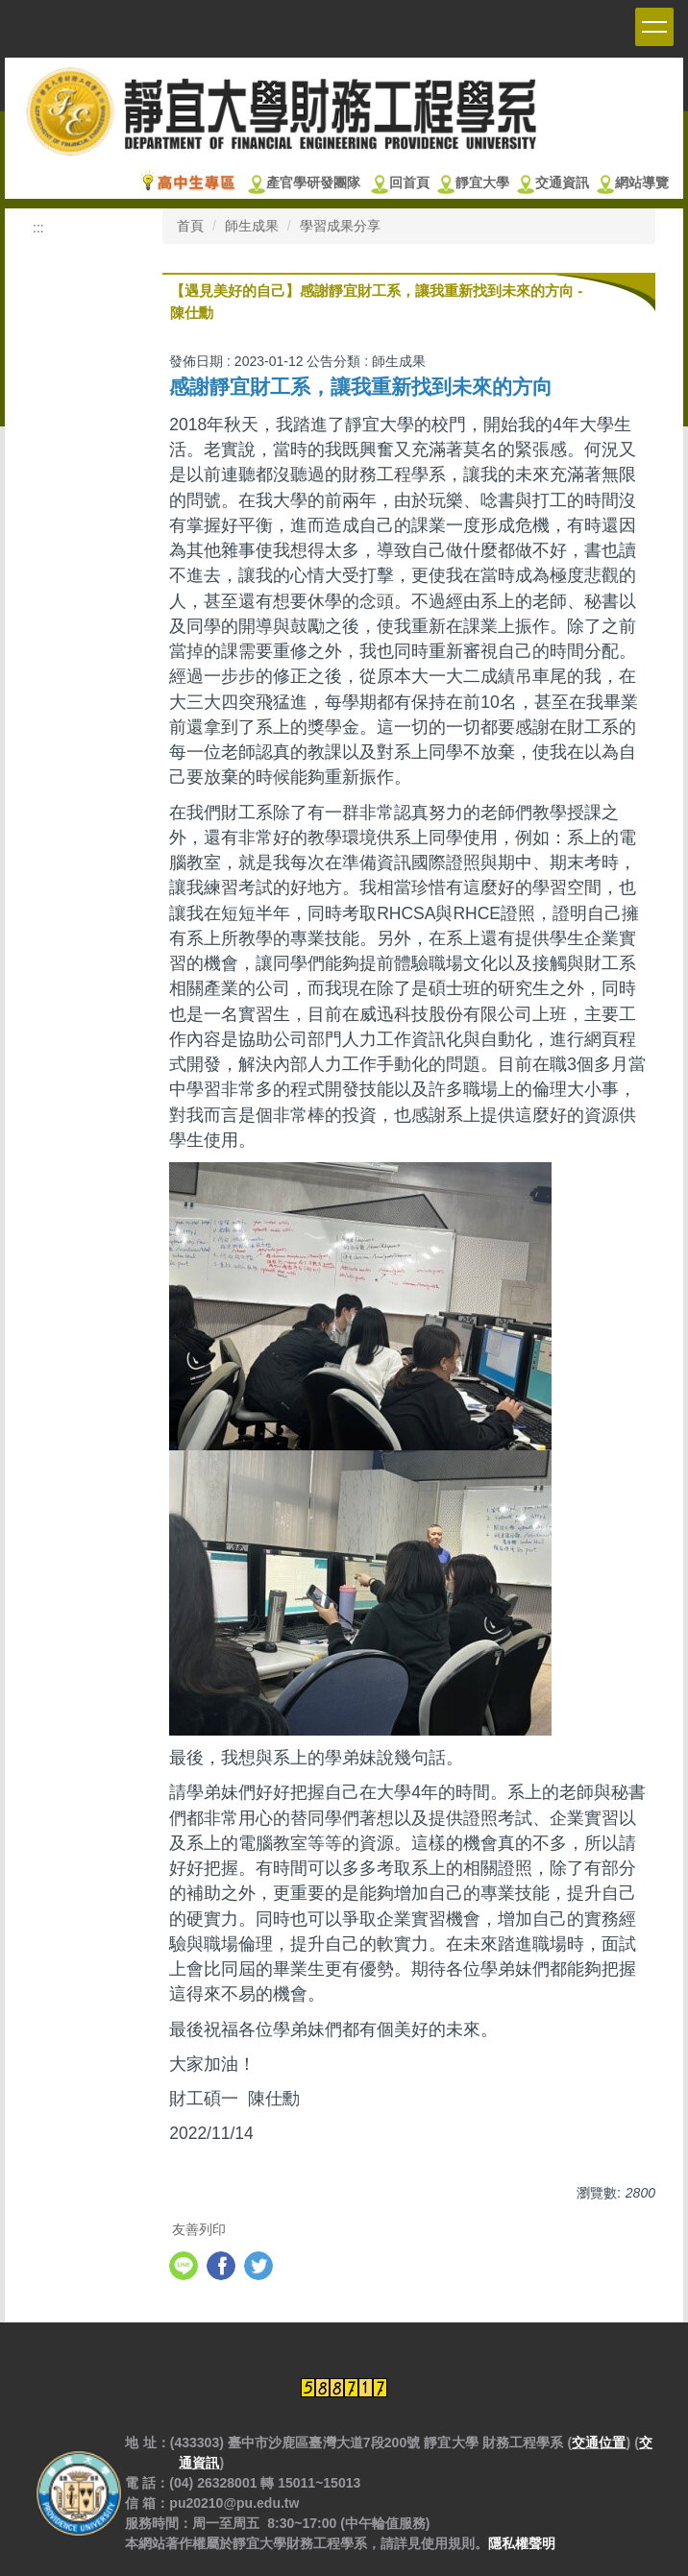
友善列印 (199, 2229)
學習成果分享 (340, 225)
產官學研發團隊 (313, 183)
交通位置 (599, 2442)
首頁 (190, 225)
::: (38, 227)
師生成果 (252, 225)
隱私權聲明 (521, 2543)
